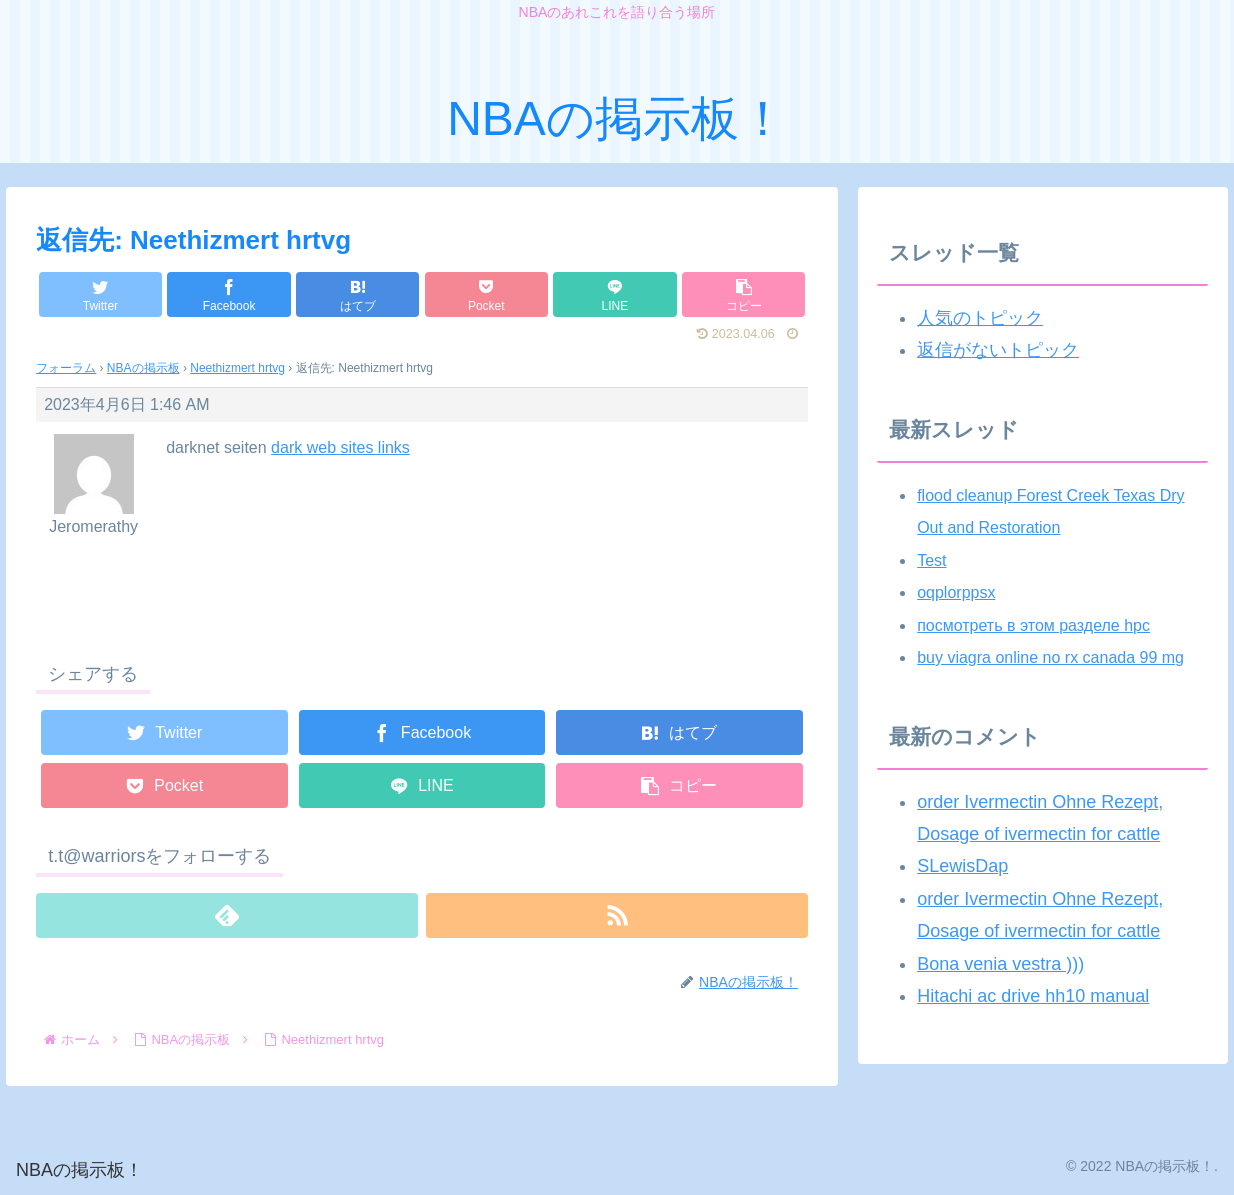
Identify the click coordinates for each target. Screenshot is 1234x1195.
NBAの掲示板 (143, 368)
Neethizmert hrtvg (237, 368)
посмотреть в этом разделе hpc (1033, 625)
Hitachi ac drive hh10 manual (1033, 996)
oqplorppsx (956, 592)
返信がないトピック (998, 350)
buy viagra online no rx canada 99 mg (1050, 657)
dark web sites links (340, 447)
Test (931, 560)
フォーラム (66, 368)
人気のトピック (980, 318)
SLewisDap (962, 866)
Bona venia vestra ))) (1000, 964)
